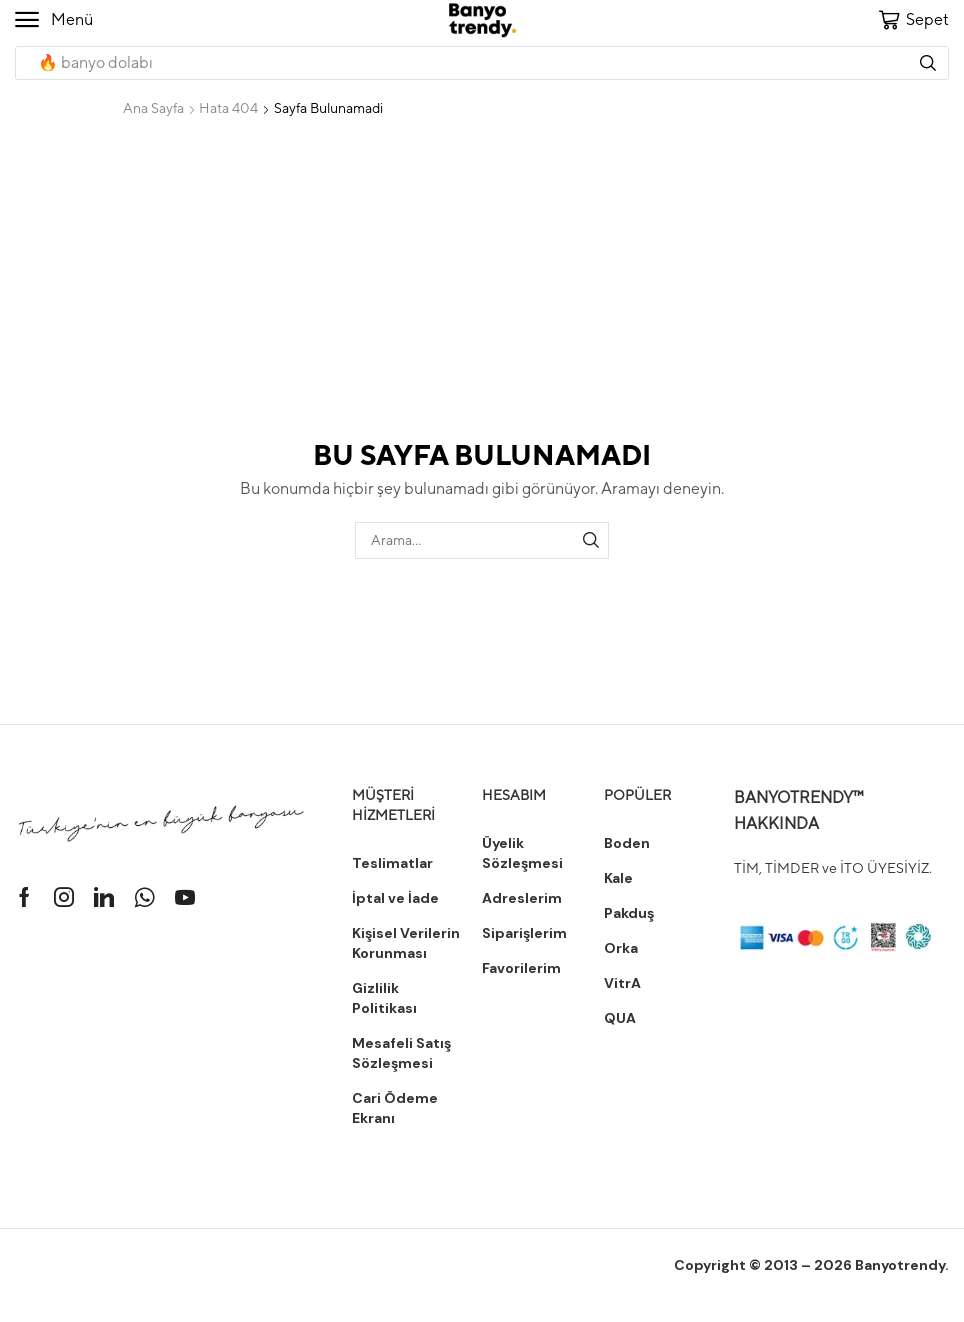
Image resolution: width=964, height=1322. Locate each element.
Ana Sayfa (153, 108)
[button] (54, 20)
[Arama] (928, 63)
